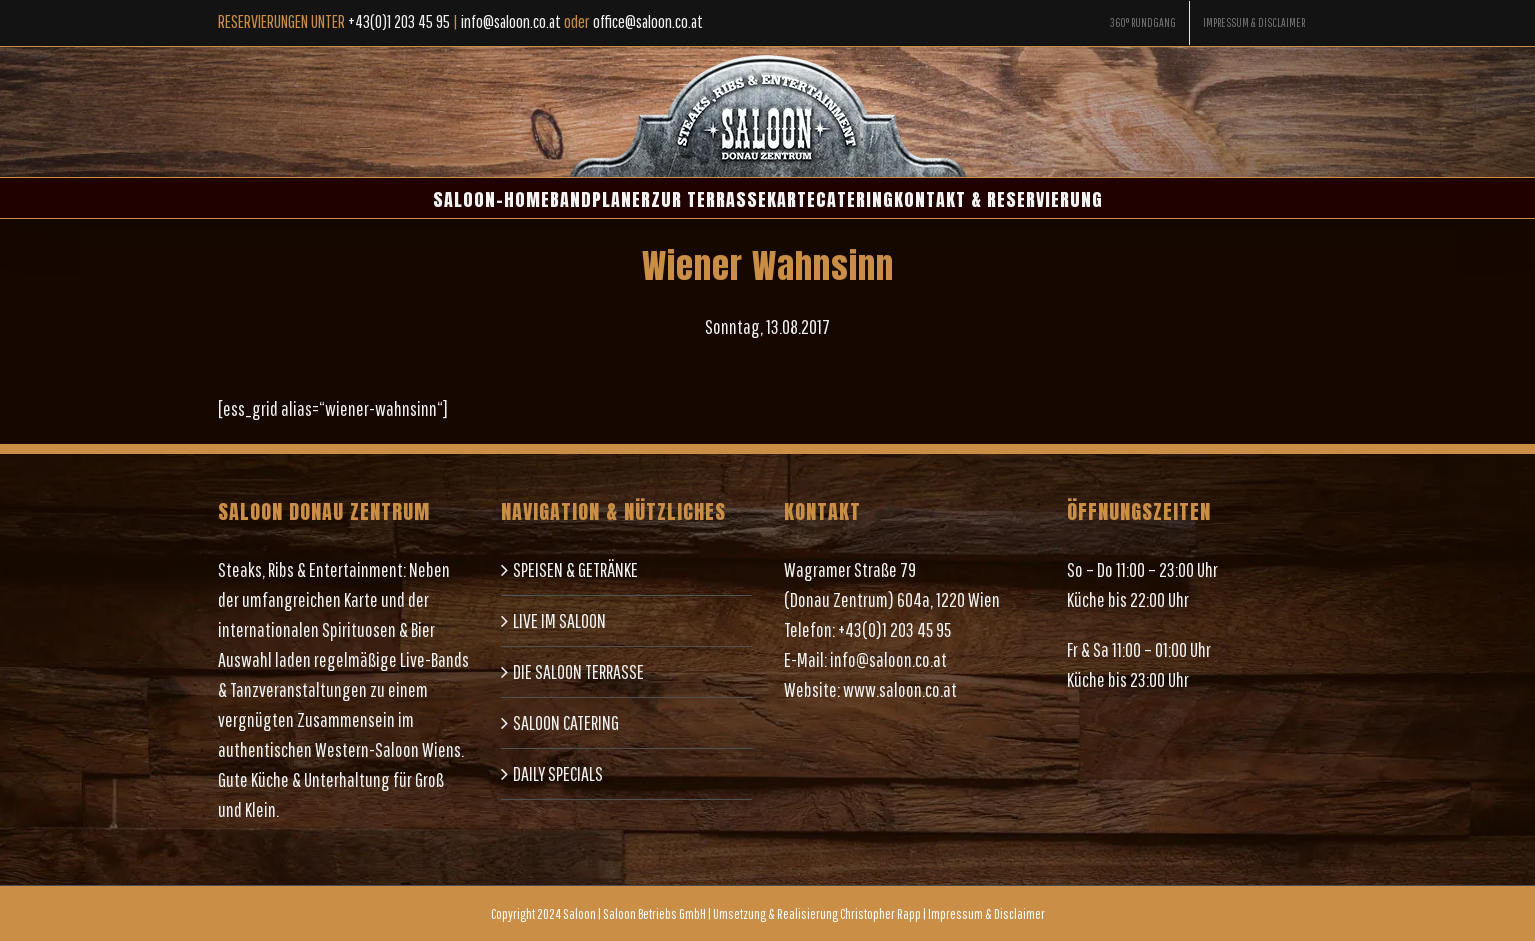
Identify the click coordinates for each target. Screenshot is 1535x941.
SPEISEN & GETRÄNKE (575, 569)
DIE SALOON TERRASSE (578, 671)
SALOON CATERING (566, 722)
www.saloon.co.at (900, 689)
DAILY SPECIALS (558, 773)
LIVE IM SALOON (559, 620)
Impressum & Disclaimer (986, 914)
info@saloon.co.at (888, 659)
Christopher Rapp (880, 914)
